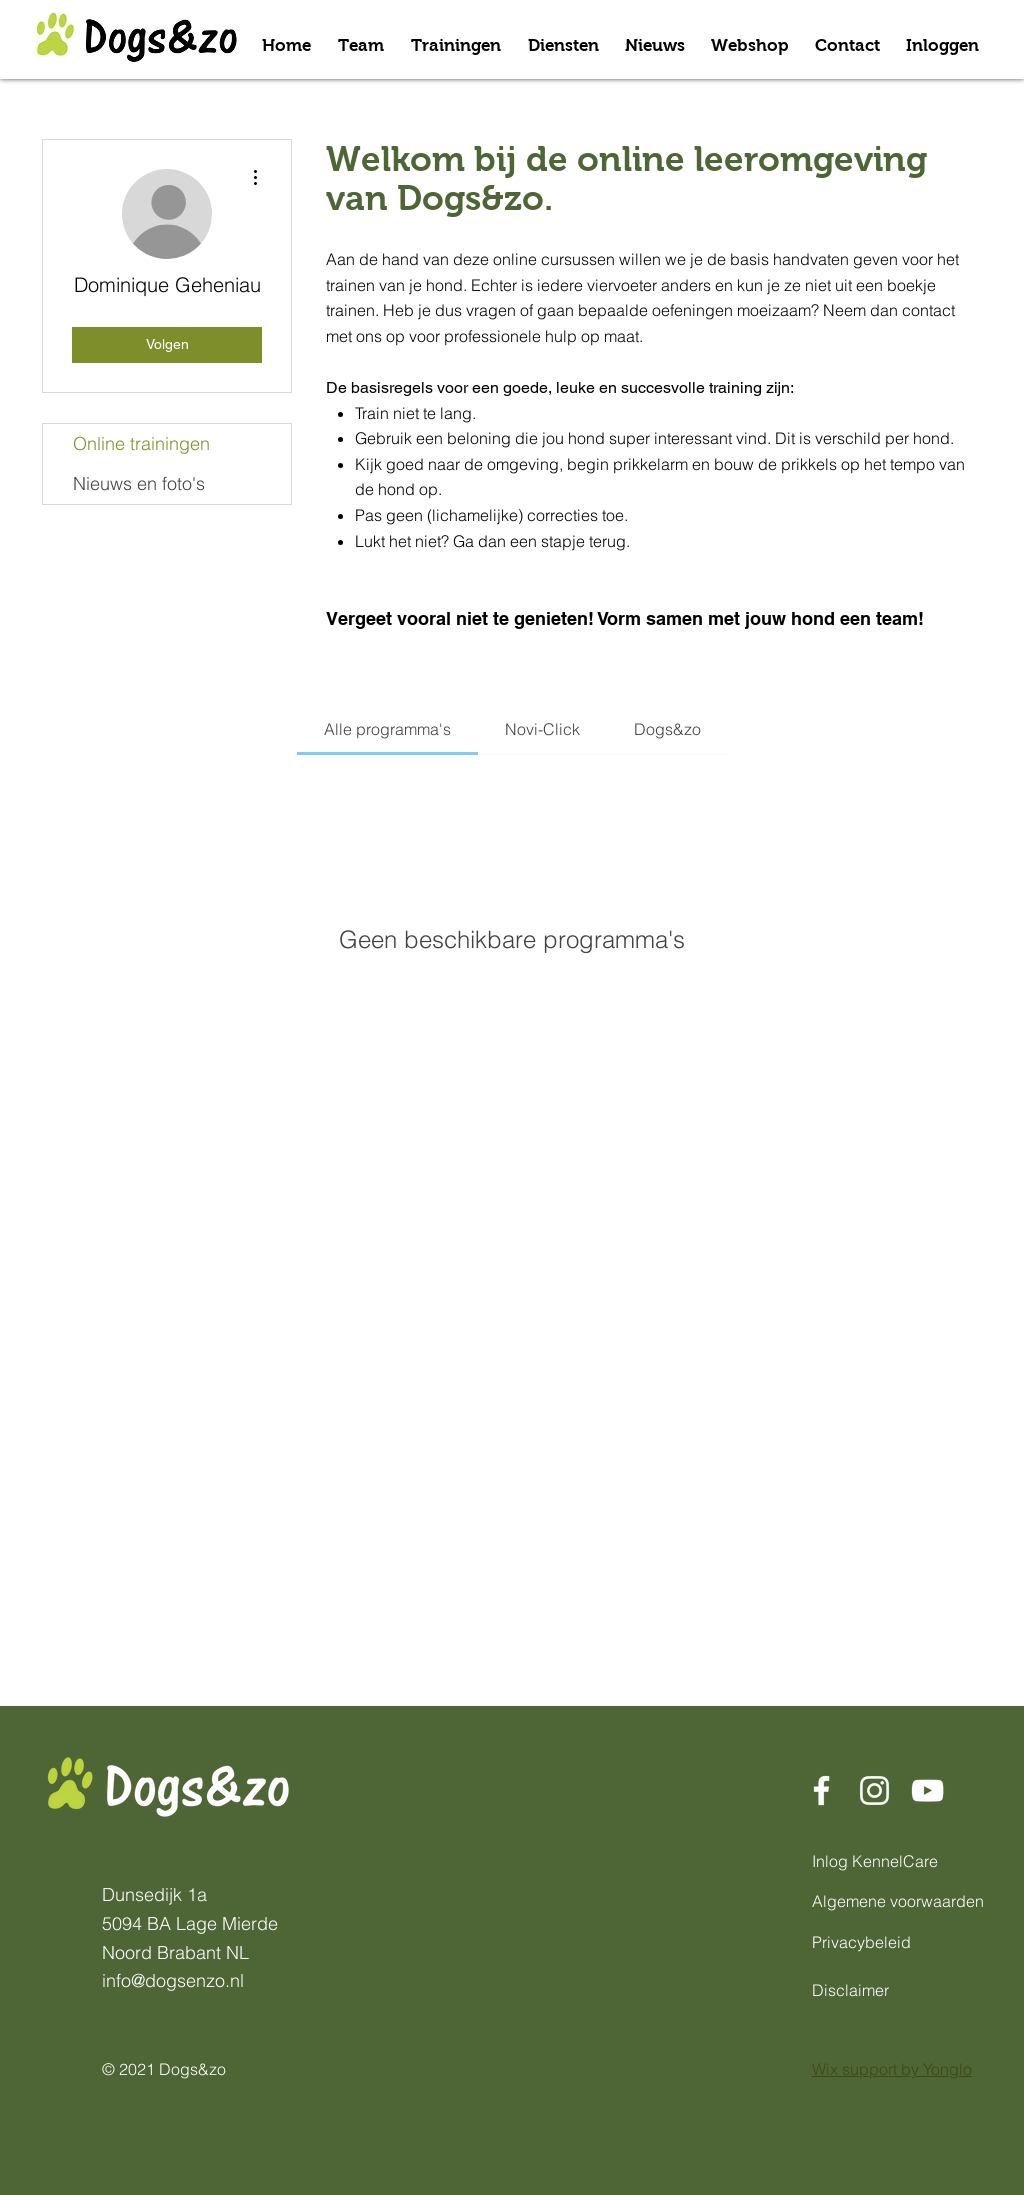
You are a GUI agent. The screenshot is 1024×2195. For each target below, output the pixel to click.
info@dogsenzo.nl (173, 1980)
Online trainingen (141, 443)
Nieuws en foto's (139, 483)
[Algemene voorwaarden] (903, 1901)
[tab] (387, 729)
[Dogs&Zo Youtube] (927, 1790)
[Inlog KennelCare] (883, 1861)
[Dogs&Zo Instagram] (874, 1790)
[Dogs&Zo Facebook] (821, 1790)
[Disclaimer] (863, 1990)
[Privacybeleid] (863, 1942)
